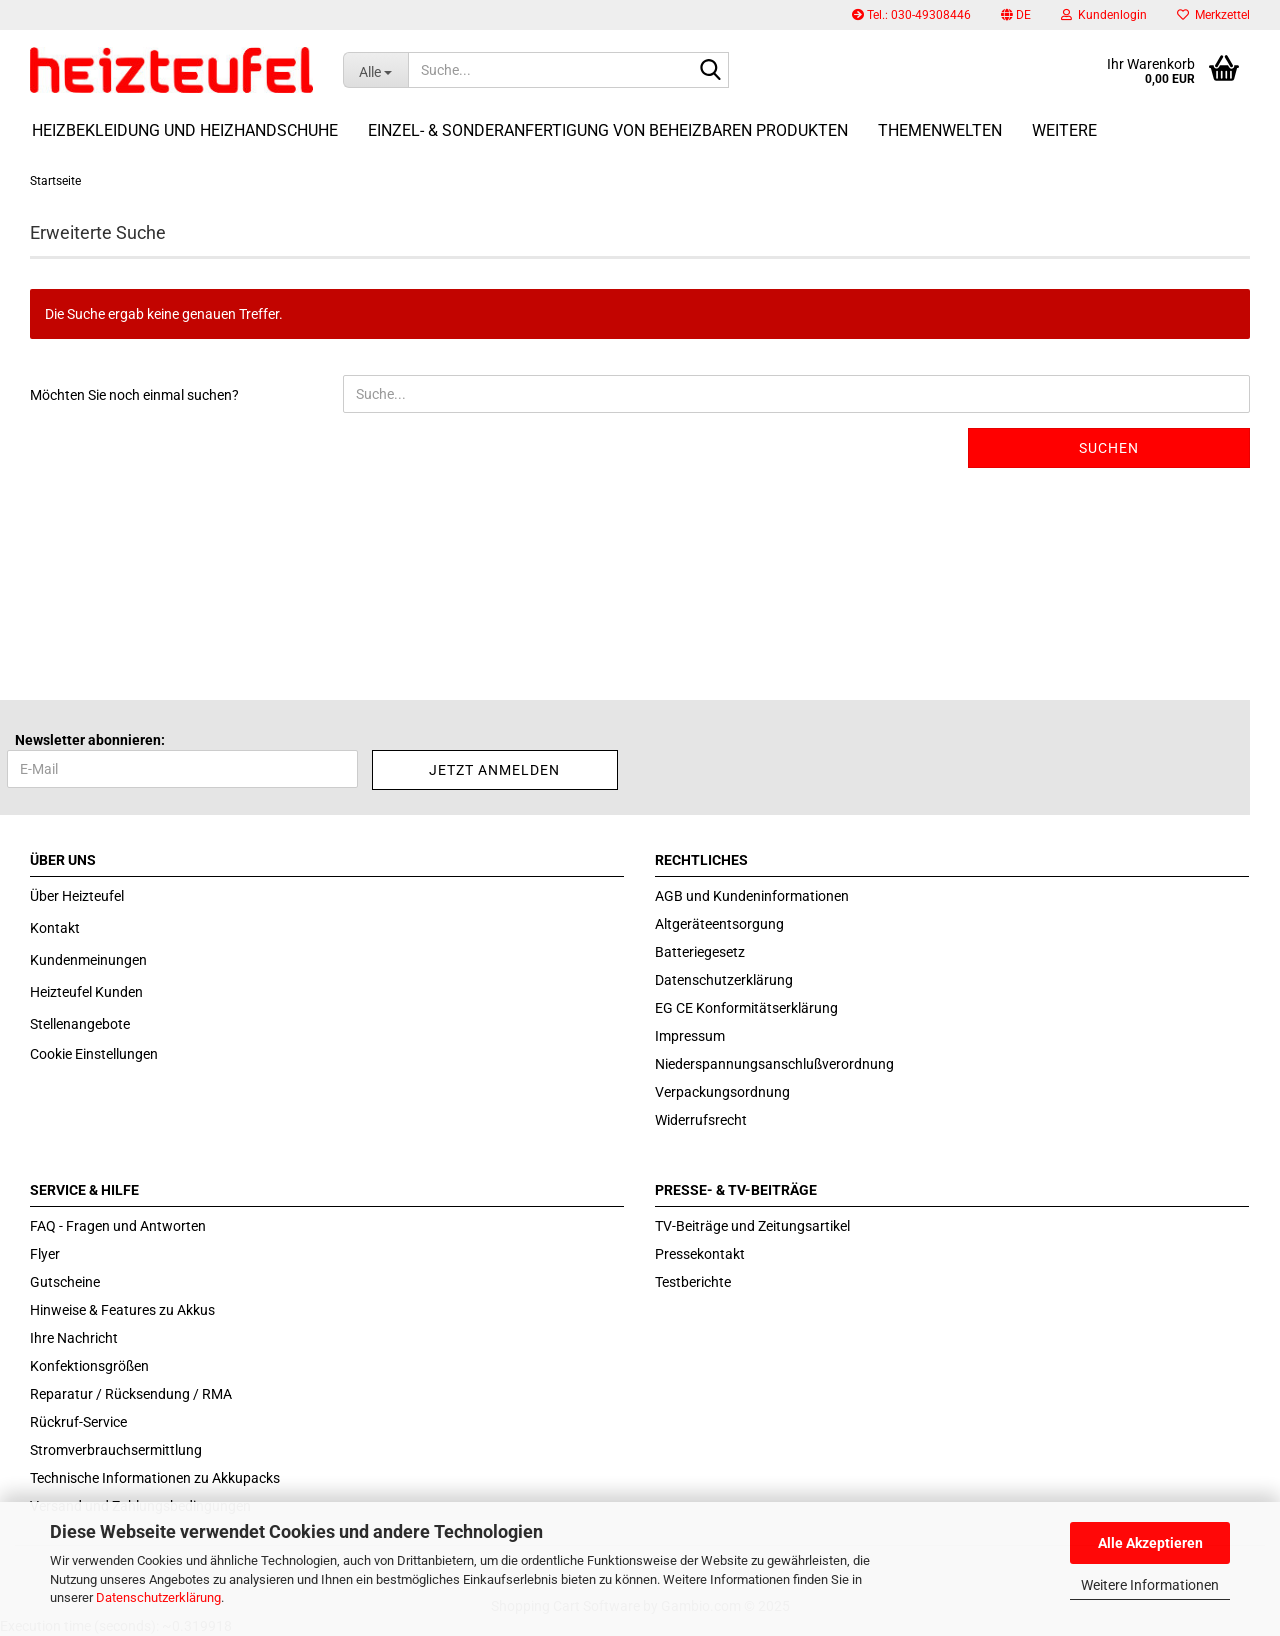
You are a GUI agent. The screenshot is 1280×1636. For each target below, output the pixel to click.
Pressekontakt (700, 1254)
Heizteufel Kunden (86, 992)
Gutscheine (65, 1282)
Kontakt (55, 928)
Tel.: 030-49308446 (911, 15)
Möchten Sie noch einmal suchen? (134, 395)
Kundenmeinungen (88, 960)
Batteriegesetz (700, 952)
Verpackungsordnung (722, 1092)
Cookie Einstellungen (94, 1054)
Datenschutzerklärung (158, 1597)
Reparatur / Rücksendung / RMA (131, 1394)
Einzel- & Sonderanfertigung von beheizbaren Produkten (608, 130)
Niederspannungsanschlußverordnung (774, 1064)
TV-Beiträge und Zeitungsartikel (752, 1226)
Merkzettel (1213, 15)
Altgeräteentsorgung (719, 924)
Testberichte (693, 1282)
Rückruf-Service (78, 1422)
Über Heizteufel (77, 896)
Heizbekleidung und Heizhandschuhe (185, 130)
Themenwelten (940, 130)
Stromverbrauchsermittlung (116, 1450)
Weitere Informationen (1150, 1585)
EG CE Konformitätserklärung (746, 1008)
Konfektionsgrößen (89, 1366)
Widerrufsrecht (701, 1120)
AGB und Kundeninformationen (752, 896)
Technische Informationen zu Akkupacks (155, 1478)
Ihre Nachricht (74, 1338)
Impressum (690, 1036)
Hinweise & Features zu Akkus (122, 1310)
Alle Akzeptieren (1150, 1543)
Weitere (1064, 130)
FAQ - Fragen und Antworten (118, 1226)
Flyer (45, 1254)
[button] (1016, 15)
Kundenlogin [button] (1104, 15)
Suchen (1109, 448)
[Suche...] (375, 70)
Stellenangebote (80, 1024)
